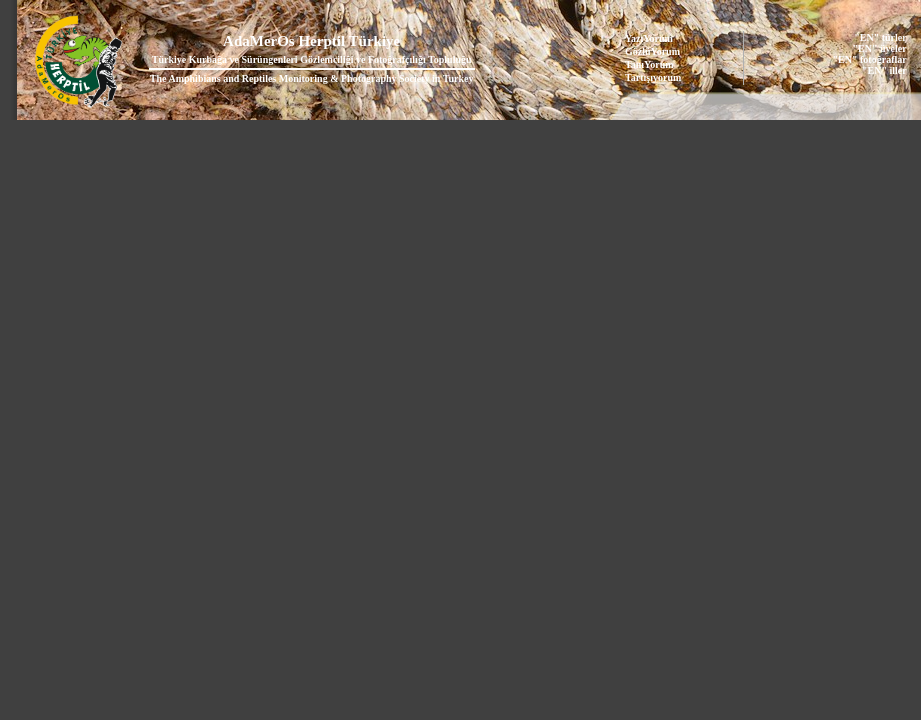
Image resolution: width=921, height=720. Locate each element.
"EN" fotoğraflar (870, 59)
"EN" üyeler (880, 48)
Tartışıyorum (653, 77)
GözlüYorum (652, 51)
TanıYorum (649, 64)
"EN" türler (880, 37)
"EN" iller (884, 70)
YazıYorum (649, 38)
